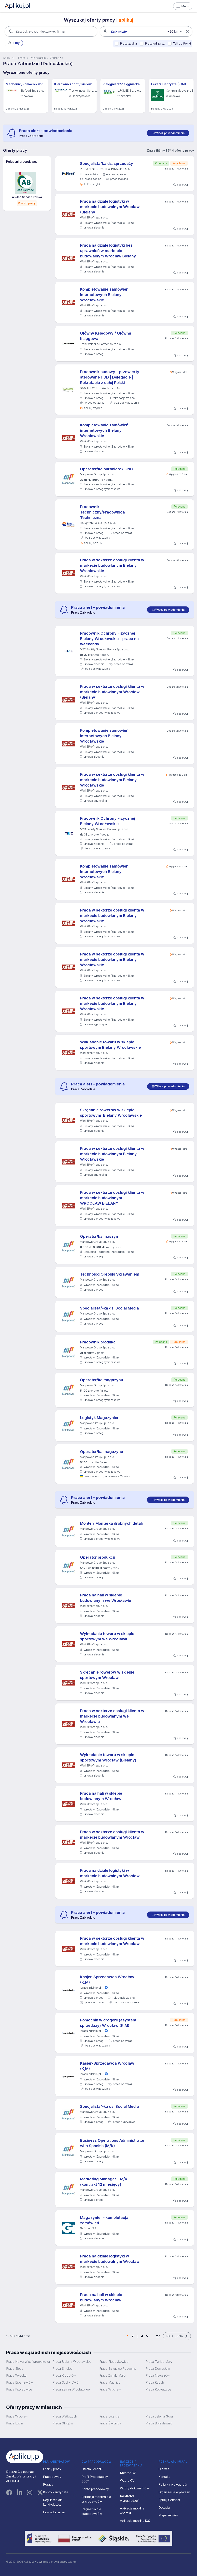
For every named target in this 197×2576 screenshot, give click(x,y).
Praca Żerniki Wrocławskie (71, 2389)
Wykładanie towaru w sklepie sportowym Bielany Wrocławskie (110, 1045)
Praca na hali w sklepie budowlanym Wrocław (101, 1796)
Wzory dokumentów (134, 2488)
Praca (22, 57)
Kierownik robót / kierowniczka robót (74, 84)
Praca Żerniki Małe (112, 2375)
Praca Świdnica (110, 2423)
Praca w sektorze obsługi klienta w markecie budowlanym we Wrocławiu (112, 1716)
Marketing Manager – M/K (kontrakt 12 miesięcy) (103, 2182)
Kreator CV (128, 2473)
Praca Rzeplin (155, 2382)
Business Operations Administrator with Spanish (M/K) (112, 2143)
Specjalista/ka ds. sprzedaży (106, 163)
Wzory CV (127, 2480)
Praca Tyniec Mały (159, 2362)
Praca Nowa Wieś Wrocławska (28, 2362)
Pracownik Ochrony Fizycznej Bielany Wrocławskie (107, 821)
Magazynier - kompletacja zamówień (104, 2220)
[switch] (168, 133)
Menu (182, 6)
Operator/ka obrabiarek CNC (106, 469)
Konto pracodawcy (95, 2489)
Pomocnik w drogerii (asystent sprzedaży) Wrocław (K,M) (108, 2023)
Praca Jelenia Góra (159, 2416)
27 (158, 2336)
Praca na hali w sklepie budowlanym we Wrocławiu (105, 1598)
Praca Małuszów (158, 2375)
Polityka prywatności (173, 2484)
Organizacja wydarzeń (174, 2492)
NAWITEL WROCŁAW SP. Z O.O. (100, 388)
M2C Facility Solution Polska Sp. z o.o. (104, 649)
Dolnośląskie (38, 57)
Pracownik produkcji (99, 1342)
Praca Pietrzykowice (114, 2362)
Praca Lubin (14, 2423)
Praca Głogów (63, 2423)
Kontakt (164, 2477)
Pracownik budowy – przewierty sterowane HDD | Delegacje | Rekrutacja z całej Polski (109, 377)
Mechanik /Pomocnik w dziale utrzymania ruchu (26, 84)
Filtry (14, 43)
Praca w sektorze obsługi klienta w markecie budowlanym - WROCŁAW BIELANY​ (112, 1198)
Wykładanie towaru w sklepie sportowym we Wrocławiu (107, 1636)
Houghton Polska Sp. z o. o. (98, 522)
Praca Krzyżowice (19, 2389)
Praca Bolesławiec (159, 2423)
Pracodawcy (52, 2477)
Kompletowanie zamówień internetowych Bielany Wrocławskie (104, 294)
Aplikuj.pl (8, 57)
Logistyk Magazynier (99, 1417)
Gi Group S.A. (88, 2228)
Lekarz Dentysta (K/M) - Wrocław (171, 84)
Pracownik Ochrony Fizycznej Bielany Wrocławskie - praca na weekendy (109, 638)
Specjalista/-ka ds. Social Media (109, 1308)
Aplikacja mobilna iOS (135, 2521)
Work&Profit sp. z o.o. (94, 217)
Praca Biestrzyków (19, 2382)
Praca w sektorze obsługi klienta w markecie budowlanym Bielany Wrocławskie (112, 565)
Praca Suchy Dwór (66, 2382)
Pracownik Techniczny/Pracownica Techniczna (102, 512)
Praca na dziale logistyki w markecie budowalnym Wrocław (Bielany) (110, 206)
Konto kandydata (55, 2492)
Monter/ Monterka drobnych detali (111, 1523)
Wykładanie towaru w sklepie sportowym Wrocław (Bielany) (108, 1757)
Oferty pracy (52, 2469)
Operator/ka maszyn (99, 1236)
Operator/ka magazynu (101, 1380)
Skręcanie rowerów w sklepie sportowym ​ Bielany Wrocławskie (111, 1113)
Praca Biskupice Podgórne (118, 2368)
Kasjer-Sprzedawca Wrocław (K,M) (107, 1980)
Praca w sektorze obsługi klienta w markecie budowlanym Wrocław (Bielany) (112, 692)
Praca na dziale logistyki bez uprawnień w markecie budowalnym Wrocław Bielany (108, 250)
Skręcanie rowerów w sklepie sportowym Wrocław (107, 1675)
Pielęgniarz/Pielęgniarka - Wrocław (123, 84)
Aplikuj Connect (169, 2500)
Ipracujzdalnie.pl (90, 1987)
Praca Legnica (109, 2416)
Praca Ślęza (14, 2368)
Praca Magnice (109, 2382)
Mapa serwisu (168, 2515)
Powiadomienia (54, 2512)
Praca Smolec (63, 2368)
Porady (48, 2484)
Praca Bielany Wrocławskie (72, 2362)
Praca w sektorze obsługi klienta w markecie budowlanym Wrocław (112, 1835)
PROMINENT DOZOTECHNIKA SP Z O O (105, 168)
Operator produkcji (97, 1557)
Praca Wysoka (16, 2375)
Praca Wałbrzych (65, 2416)
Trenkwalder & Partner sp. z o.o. (101, 344)
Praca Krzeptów (64, 2375)
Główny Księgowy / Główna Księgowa (105, 336)
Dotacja (164, 2507)
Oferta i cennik (92, 2469)
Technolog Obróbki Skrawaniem (109, 1274)
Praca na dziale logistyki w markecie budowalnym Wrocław (110, 1873)
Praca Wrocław (17, 2416)
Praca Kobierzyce (158, 2389)
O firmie (164, 2469)
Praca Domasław (158, 2368)
